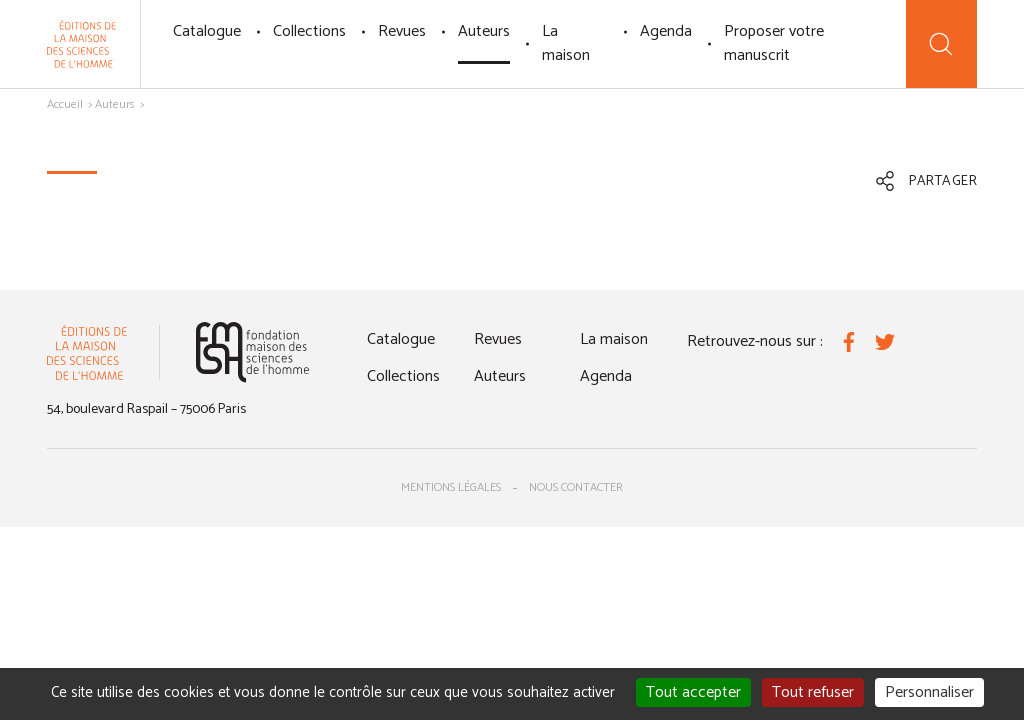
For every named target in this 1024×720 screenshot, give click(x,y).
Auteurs (484, 31)
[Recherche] (941, 44)
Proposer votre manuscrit (774, 43)
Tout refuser (813, 692)
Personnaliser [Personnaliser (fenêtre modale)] (929, 692)
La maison (566, 43)
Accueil (65, 104)
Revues (402, 31)
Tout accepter (693, 692)
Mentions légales (451, 487)
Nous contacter (576, 487)
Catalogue (207, 31)
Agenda (666, 31)
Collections (309, 31)
